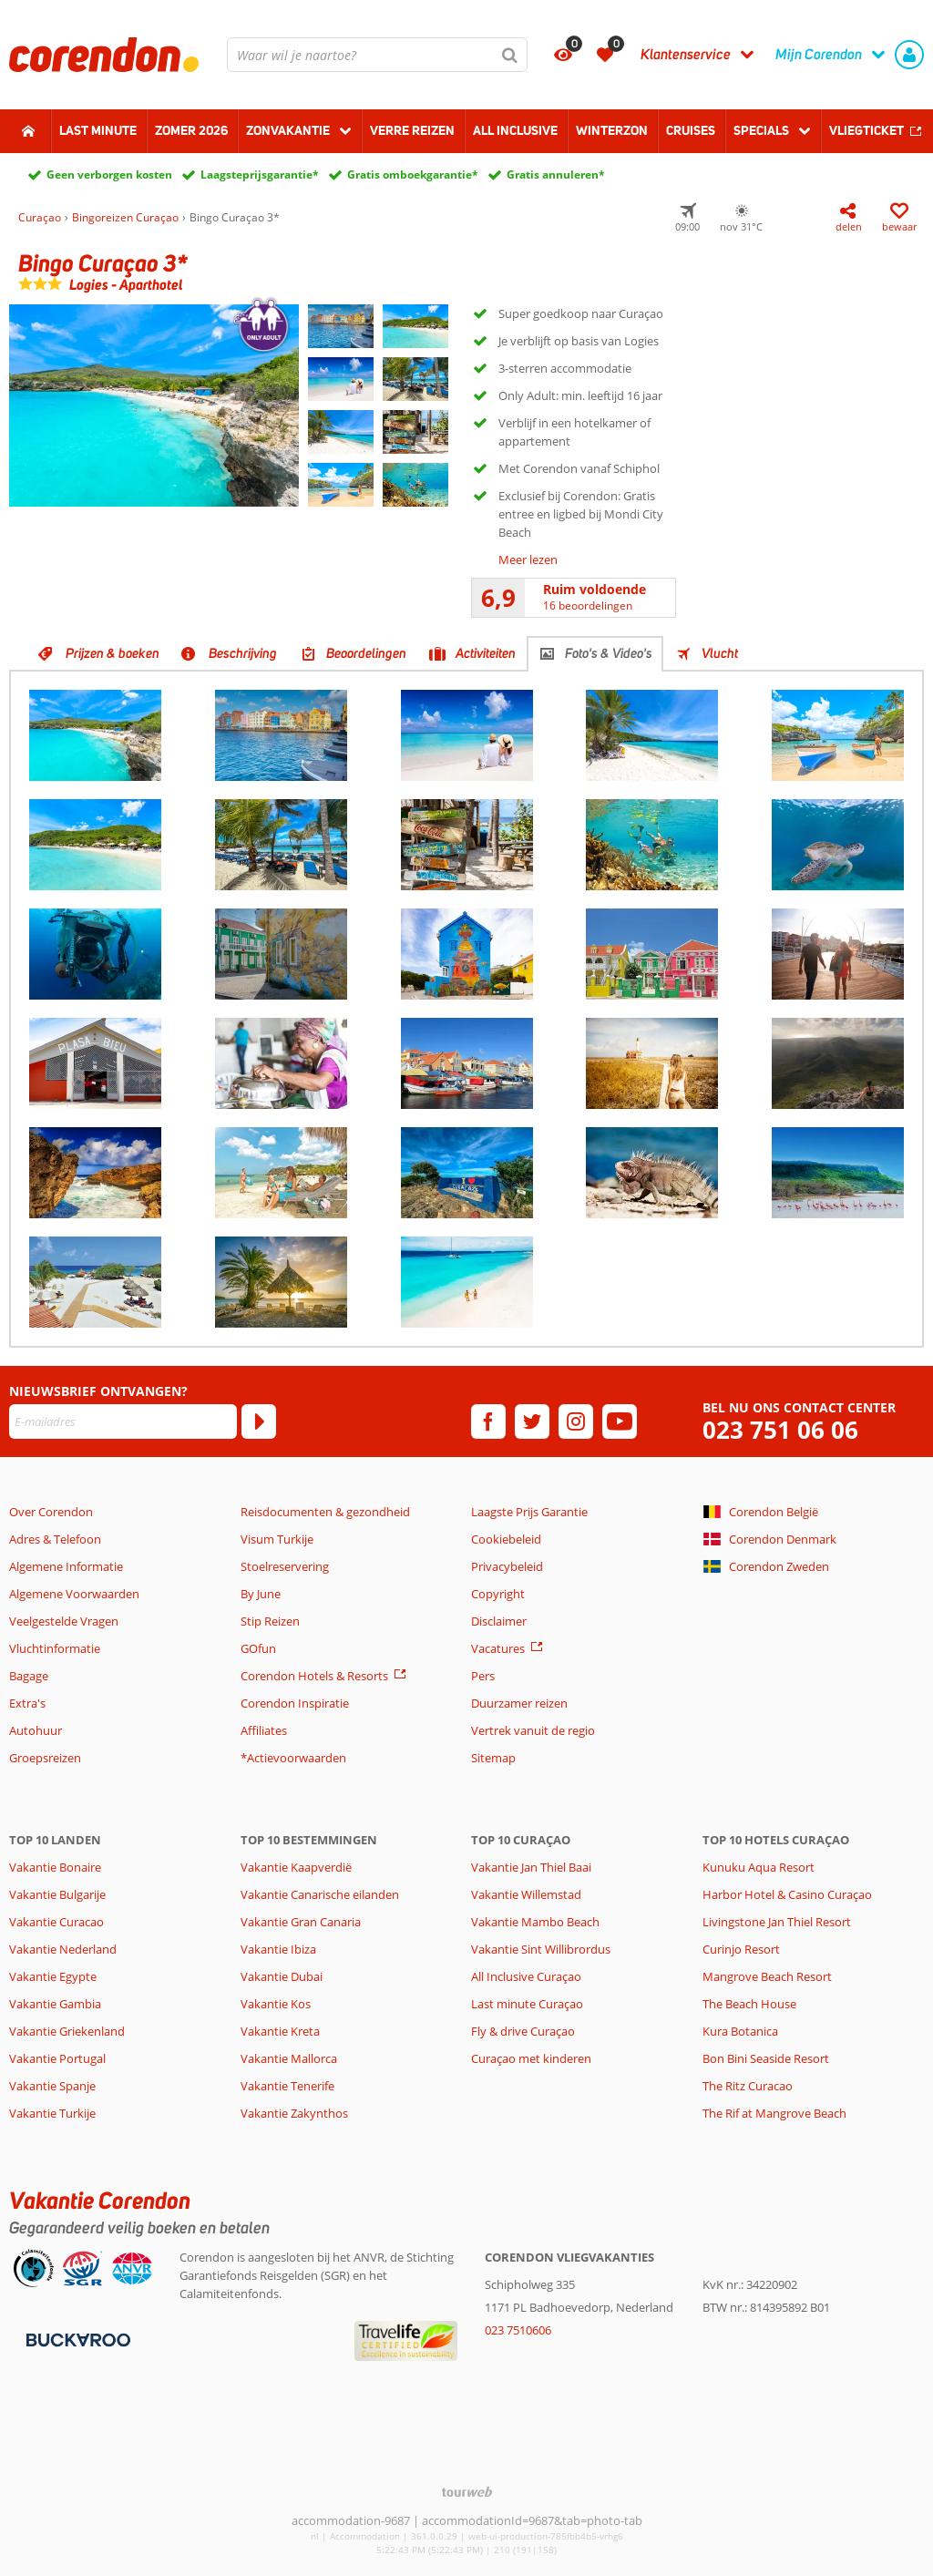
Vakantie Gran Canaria (301, 1922)
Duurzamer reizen (519, 1703)
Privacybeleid (507, 1566)
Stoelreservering (285, 1566)
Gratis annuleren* (556, 174)
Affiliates (264, 1730)
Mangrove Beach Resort (767, 1976)
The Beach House (749, 2004)
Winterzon (612, 130)
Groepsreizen (45, 1758)
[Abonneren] (258, 1421)
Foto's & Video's (608, 653)
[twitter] (532, 1421)
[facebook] (488, 1421)
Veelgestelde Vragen (63, 1621)
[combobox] (377, 54)
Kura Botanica (740, 2031)
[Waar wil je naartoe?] (377, 54)
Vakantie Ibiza (278, 1949)
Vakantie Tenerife (287, 2086)
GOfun (258, 1648)
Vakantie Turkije (52, 2113)
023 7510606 (518, 2330)
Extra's (27, 1703)
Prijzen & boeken (112, 653)
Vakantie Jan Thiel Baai (531, 1867)
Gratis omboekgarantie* (412, 174)
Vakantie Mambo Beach (535, 1922)
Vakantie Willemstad (526, 1894)
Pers (483, 1676)
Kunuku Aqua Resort (758, 1867)
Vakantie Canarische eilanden (320, 1894)
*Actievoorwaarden (293, 1758)
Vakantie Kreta (280, 2031)
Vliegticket (866, 130)
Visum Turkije (277, 1539)
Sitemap (493, 1758)
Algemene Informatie (66, 1566)
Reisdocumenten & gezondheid (325, 1512)
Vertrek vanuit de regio (533, 1730)
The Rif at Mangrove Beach (774, 2113)
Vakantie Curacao (56, 1922)
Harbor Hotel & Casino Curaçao (787, 1894)
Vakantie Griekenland (67, 2031)
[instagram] (576, 1421)
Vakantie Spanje (52, 2086)
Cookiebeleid (506, 1539)
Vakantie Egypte (53, 1976)
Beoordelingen (366, 653)
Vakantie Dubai (282, 1976)
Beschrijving (243, 653)
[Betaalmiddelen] (76, 2338)
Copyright (498, 1594)
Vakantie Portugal (57, 2058)
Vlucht (720, 653)
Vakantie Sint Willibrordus (540, 1949)
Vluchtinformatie (54, 1648)
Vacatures (498, 1648)
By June (261, 1594)
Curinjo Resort (741, 1949)
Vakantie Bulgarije (57, 1894)
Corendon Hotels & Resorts (314, 1676)
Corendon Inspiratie (295, 1703)
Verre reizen (412, 130)
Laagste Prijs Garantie (529, 1512)
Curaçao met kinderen (531, 2058)
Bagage (28, 1676)
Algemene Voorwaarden (74, 1594)
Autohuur (35, 1730)
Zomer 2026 (191, 130)
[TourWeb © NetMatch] (467, 2492)
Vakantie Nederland (63, 1949)
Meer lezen (528, 559)
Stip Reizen (270, 1621)
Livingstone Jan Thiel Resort (776, 1922)
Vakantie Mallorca (289, 2058)
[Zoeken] (510, 54)
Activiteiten (486, 653)
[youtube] (619, 1421)
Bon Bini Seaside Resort (765, 2058)
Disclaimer (499, 1621)
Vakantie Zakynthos (294, 2113)
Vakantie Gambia (55, 2004)
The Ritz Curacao (747, 2086)
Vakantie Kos (276, 2004)
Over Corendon (51, 1512)
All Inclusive (515, 130)
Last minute (98, 130)
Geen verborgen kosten (109, 174)
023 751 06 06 (780, 1430)
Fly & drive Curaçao (523, 2031)
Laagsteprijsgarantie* (259, 174)
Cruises (690, 130)
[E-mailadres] (123, 1421)
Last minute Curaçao (527, 2004)
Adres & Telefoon (55, 1539)
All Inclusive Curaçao (526, 1976)
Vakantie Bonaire (55, 1867)
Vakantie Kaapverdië (296, 1867)
